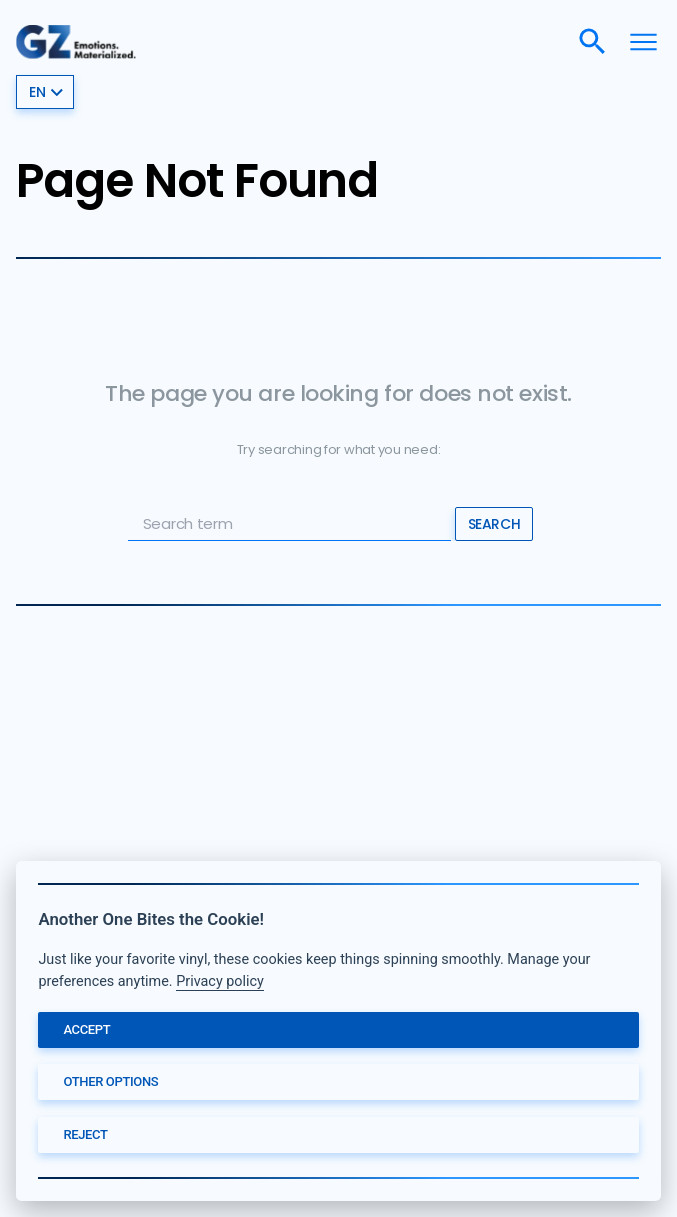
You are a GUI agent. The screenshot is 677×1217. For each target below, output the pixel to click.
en (46, 92)
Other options (110, 1081)
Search (494, 524)
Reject (85, 1134)
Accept (86, 1029)
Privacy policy (220, 981)
